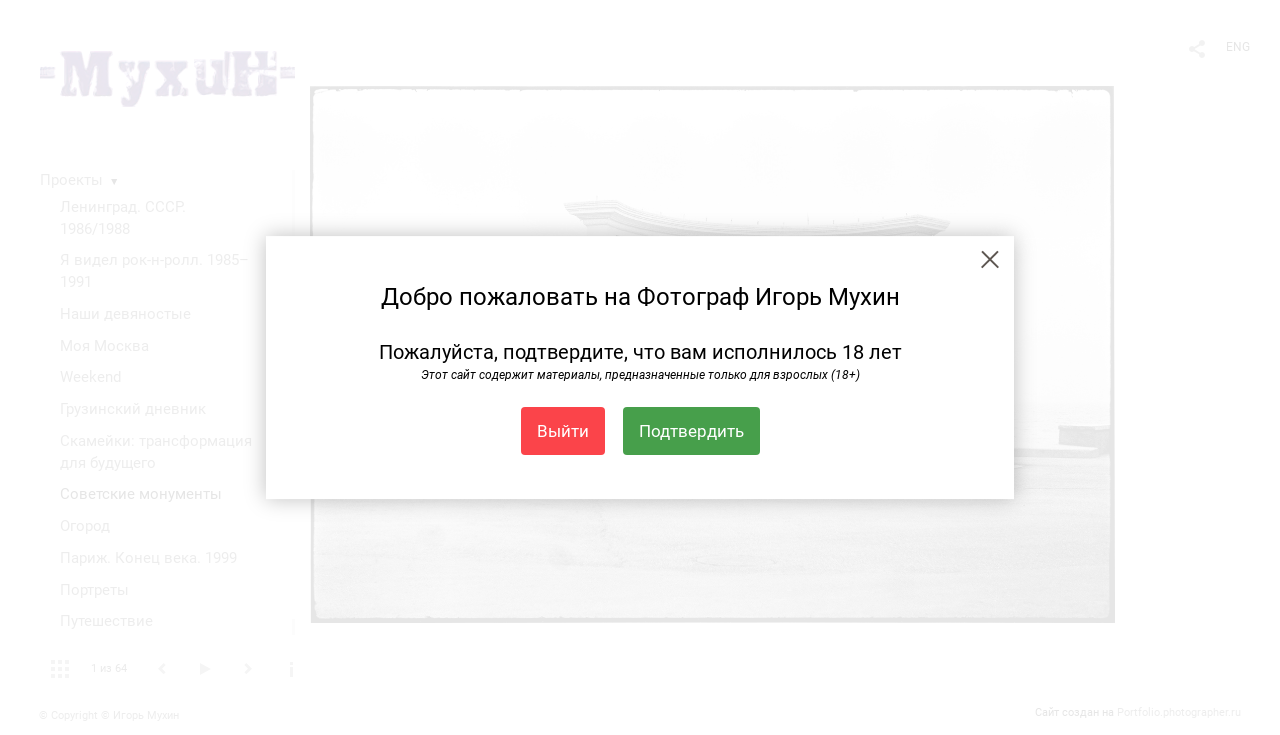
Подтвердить (691, 431)
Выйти (563, 431)
